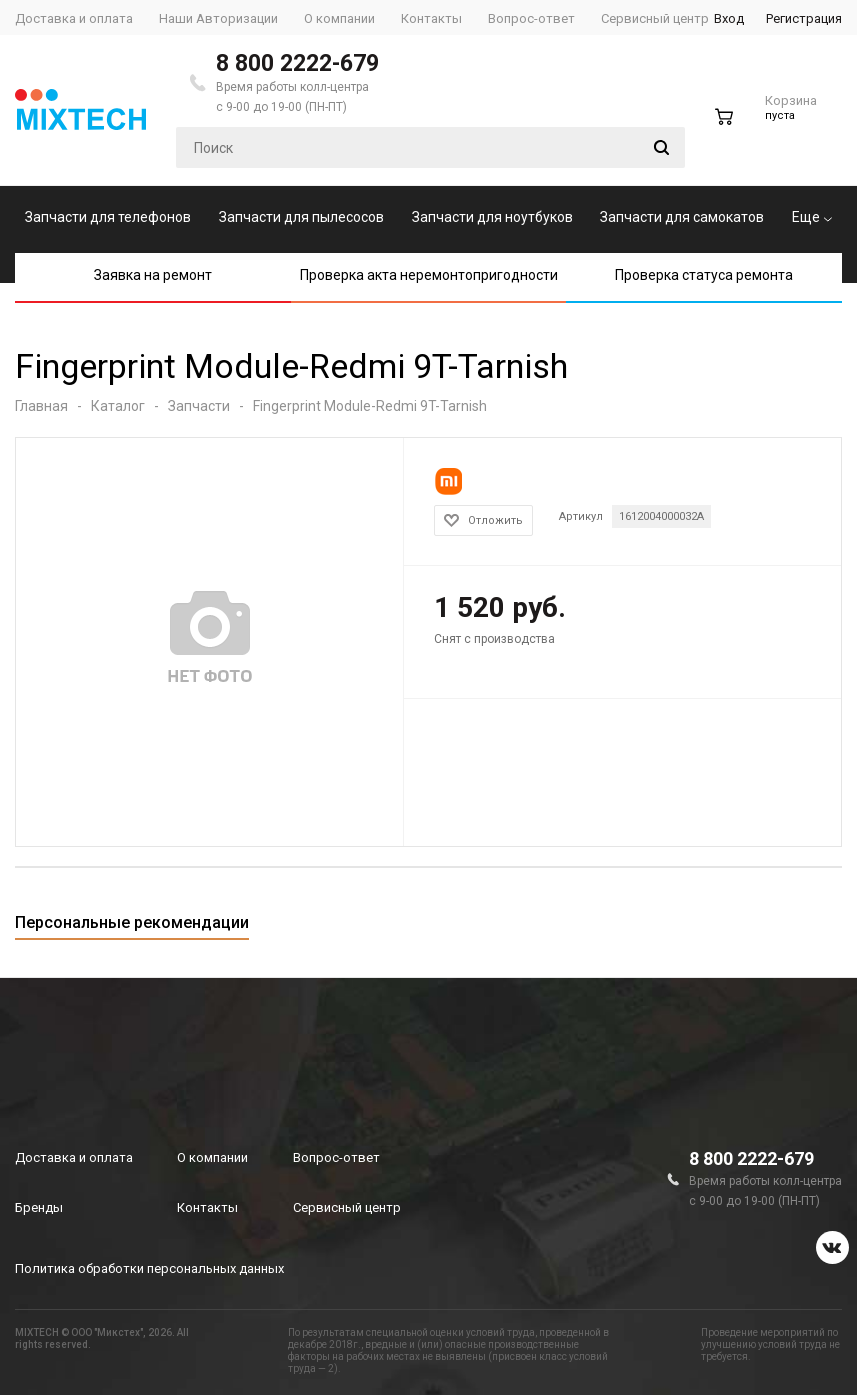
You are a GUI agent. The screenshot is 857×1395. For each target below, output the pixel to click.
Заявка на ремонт (153, 275)
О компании (212, 1157)
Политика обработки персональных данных (149, 1268)
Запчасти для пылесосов (301, 217)
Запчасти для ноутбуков (492, 217)
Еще (812, 217)
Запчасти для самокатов (682, 217)
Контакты (207, 1207)
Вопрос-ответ (336, 1157)
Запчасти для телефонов (108, 217)
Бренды (39, 1207)
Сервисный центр (347, 1207)
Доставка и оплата (74, 1157)
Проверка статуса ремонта (704, 275)
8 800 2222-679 (297, 63)
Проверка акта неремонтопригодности (429, 275)
